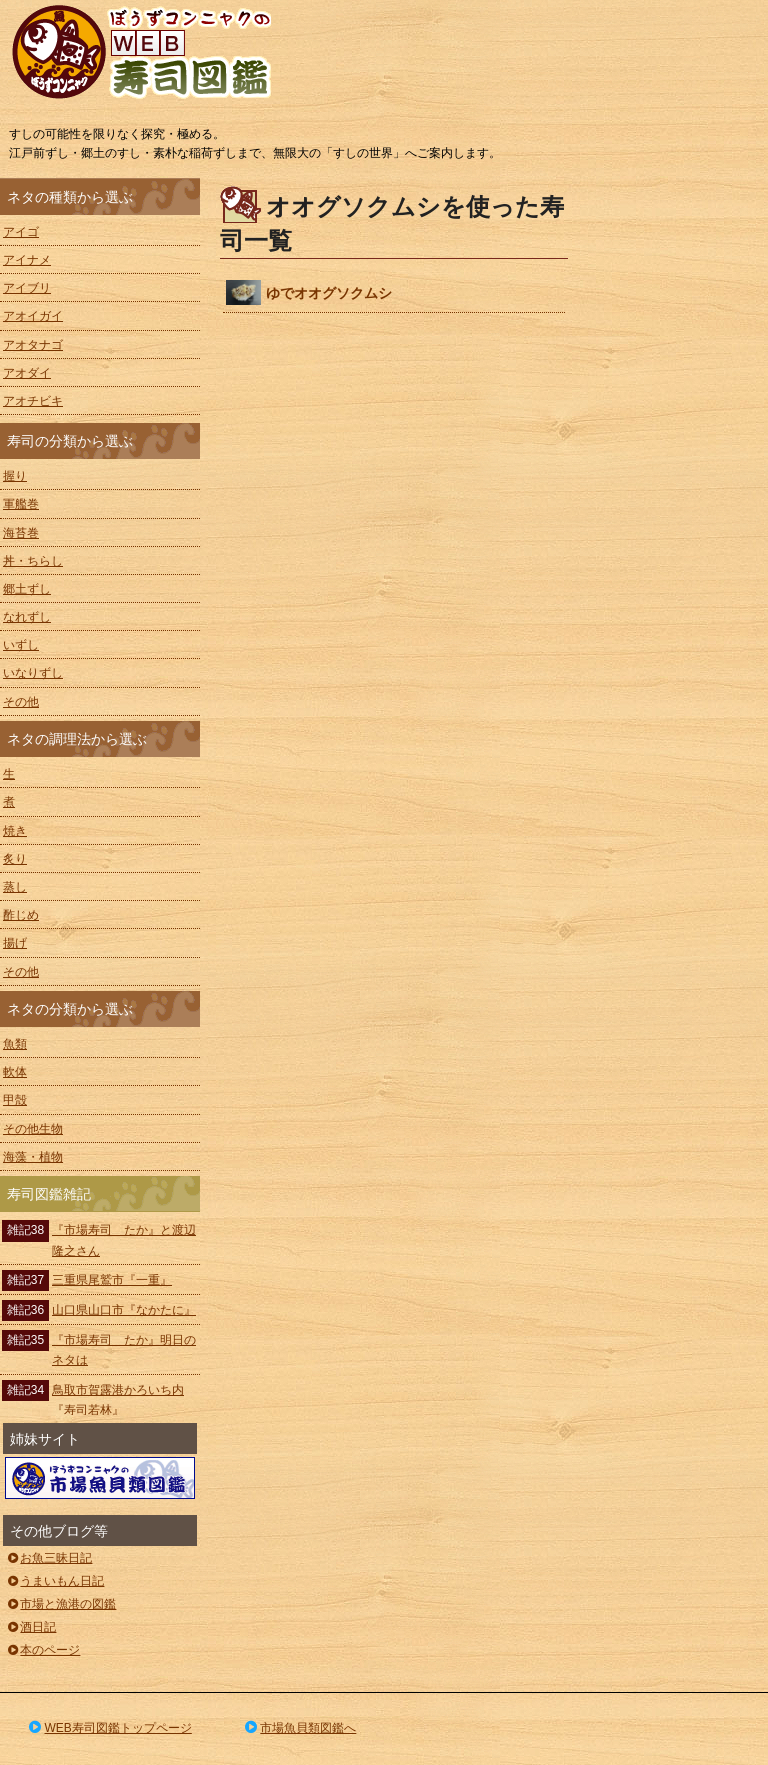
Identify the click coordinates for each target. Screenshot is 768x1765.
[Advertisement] (678, 478)
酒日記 (30, 1627)
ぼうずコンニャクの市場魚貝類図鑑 (100, 1478)
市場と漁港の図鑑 (60, 1604)
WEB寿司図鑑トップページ (109, 1728)
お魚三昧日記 (48, 1558)
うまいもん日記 (54, 1581)
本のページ (42, 1650)
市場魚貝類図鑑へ (299, 1728)
